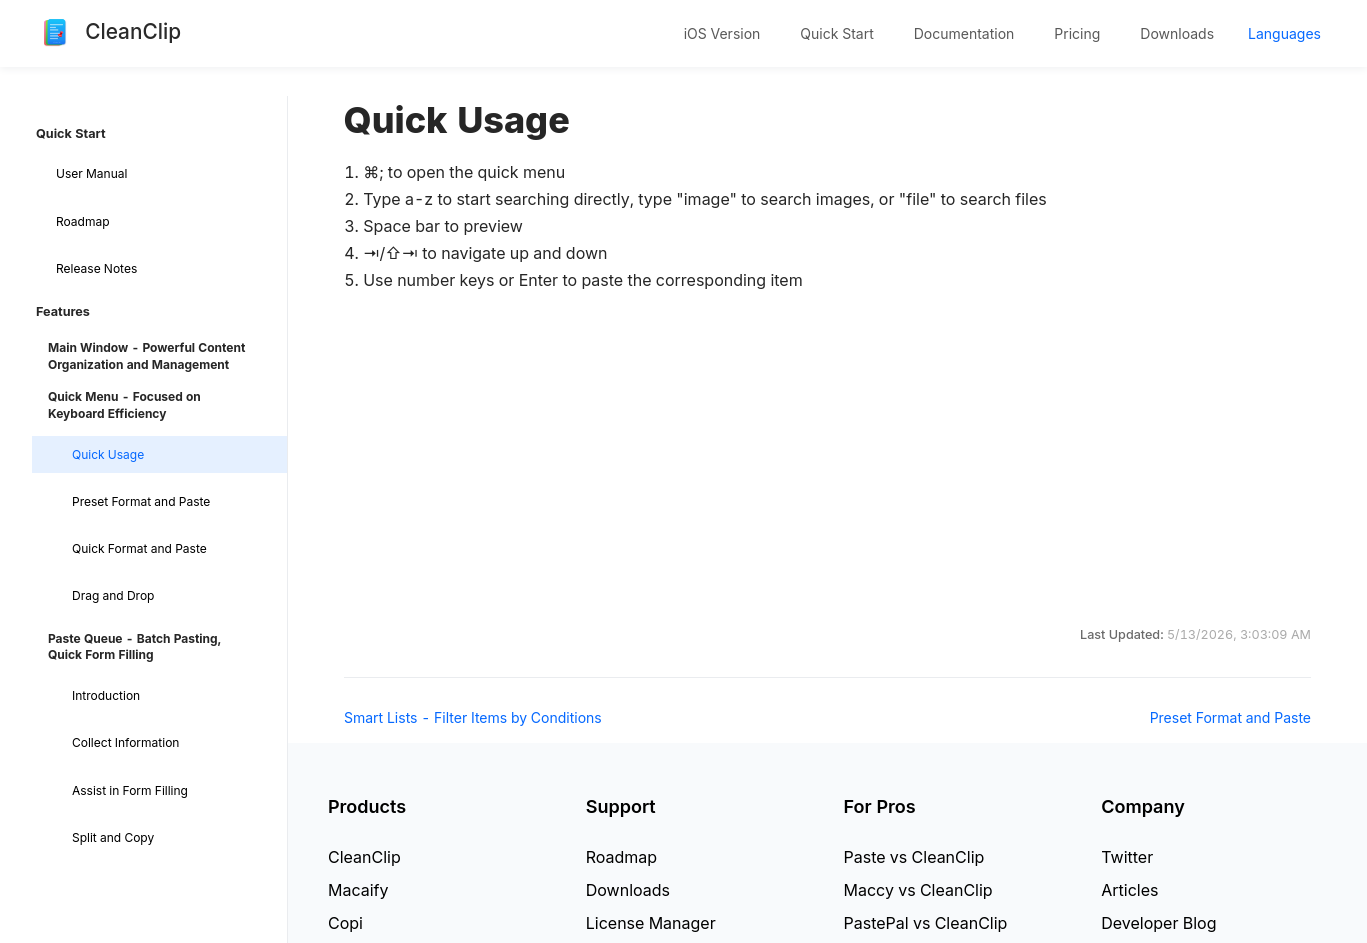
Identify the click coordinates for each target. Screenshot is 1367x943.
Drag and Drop (113, 595)
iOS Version (722, 33)
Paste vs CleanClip (914, 857)
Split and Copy (113, 837)
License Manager (651, 923)
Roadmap (83, 221)
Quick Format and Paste (139, 548)
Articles (1129, 890)
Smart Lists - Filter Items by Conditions (473, 717)
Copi (345, 923)
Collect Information (125, 742)
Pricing (1077, 33)
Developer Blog (1158, 923)
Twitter (1127, 857)
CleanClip (364, 857)
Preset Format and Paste (141, 501)
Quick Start (836, 33)
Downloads (1177, 33)
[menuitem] (722, 34)
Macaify (358, 890)
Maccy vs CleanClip (918, 890)
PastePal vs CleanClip (926, 923)
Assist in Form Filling (130, 790)
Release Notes (96, 268)
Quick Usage (108, 454)
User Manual (91, 173)
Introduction (106, 695)
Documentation (964, 33)
